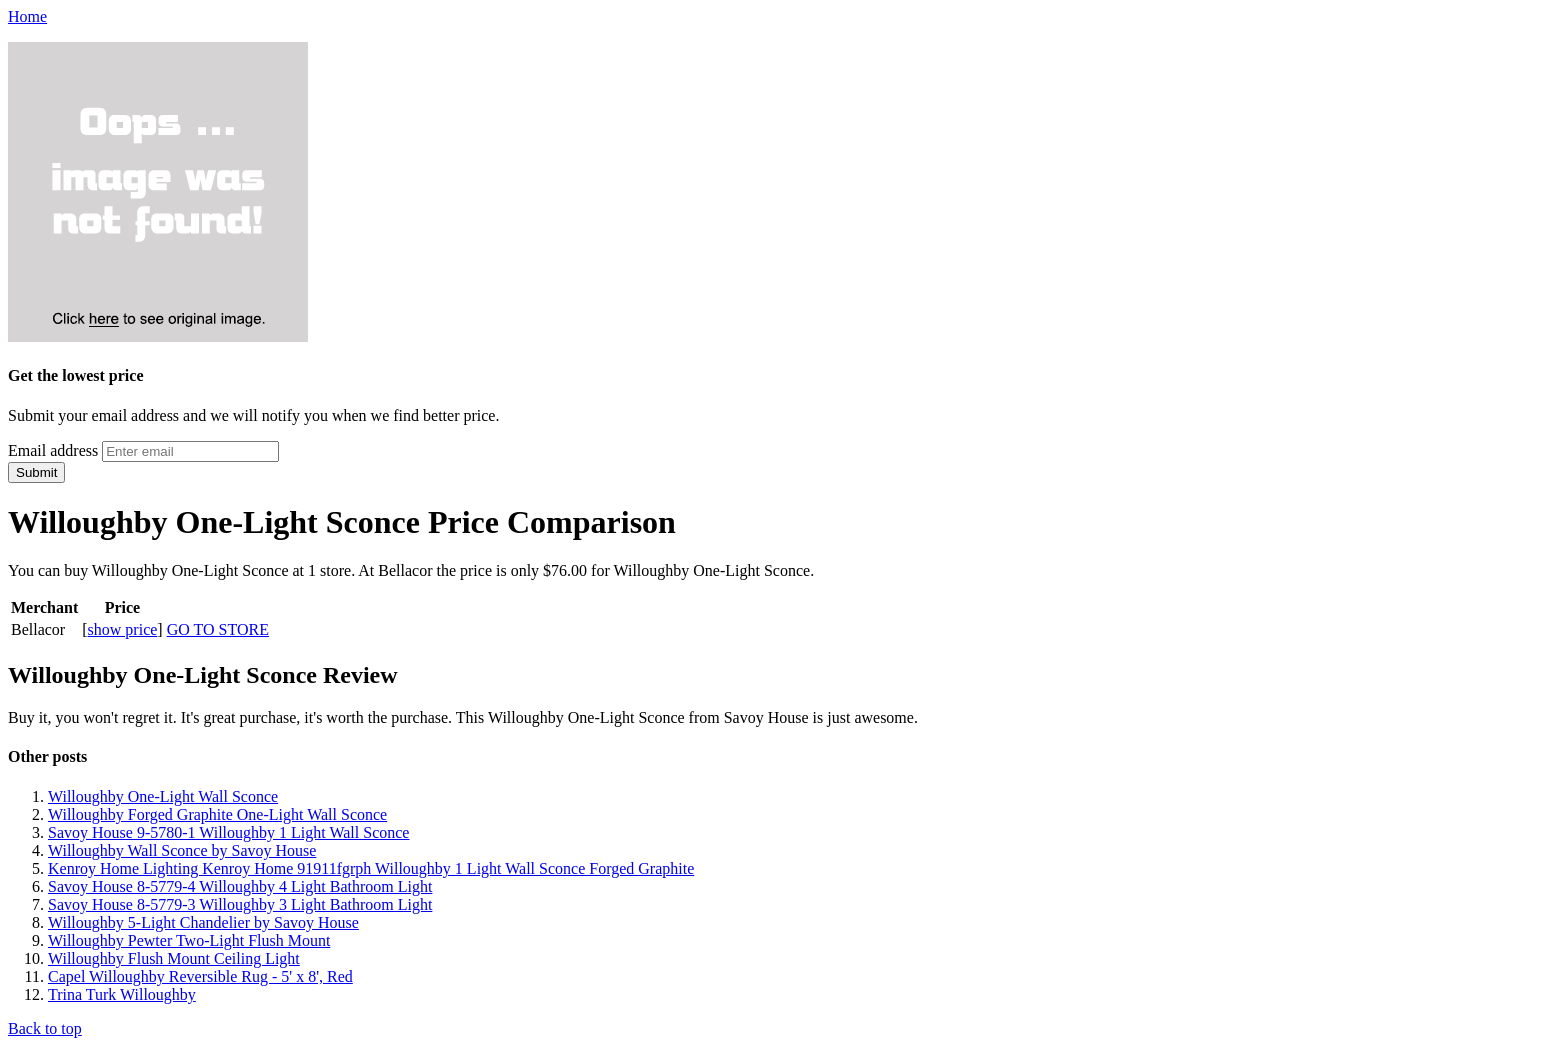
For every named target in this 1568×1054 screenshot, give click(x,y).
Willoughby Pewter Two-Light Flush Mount (189, 940)
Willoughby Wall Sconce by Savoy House (182, 850)
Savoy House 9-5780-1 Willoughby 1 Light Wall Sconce (228, 832)
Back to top (45, 1028)
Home (27, 16)
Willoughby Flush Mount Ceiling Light (174, 958)
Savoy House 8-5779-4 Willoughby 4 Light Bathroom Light (240, 886)
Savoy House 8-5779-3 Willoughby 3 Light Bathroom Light (240, 904)
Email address (53, 450)
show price (123, 629)
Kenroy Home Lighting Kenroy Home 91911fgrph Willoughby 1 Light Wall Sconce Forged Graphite (371, 868)
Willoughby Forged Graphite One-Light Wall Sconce (217, 814)
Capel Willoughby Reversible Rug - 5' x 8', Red (200, 976)
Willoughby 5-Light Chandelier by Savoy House (203, 922)
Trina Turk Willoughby (122, 994)
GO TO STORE (218, 629)
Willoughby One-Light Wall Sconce (163, 796)
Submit (36, 472)
